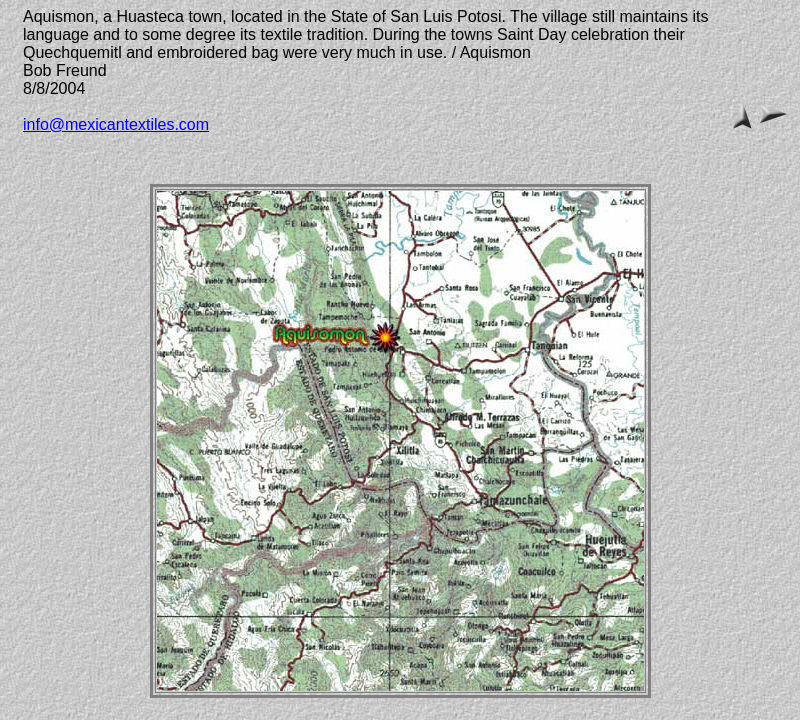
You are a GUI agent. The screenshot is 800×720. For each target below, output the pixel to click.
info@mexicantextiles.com (116, 124)
